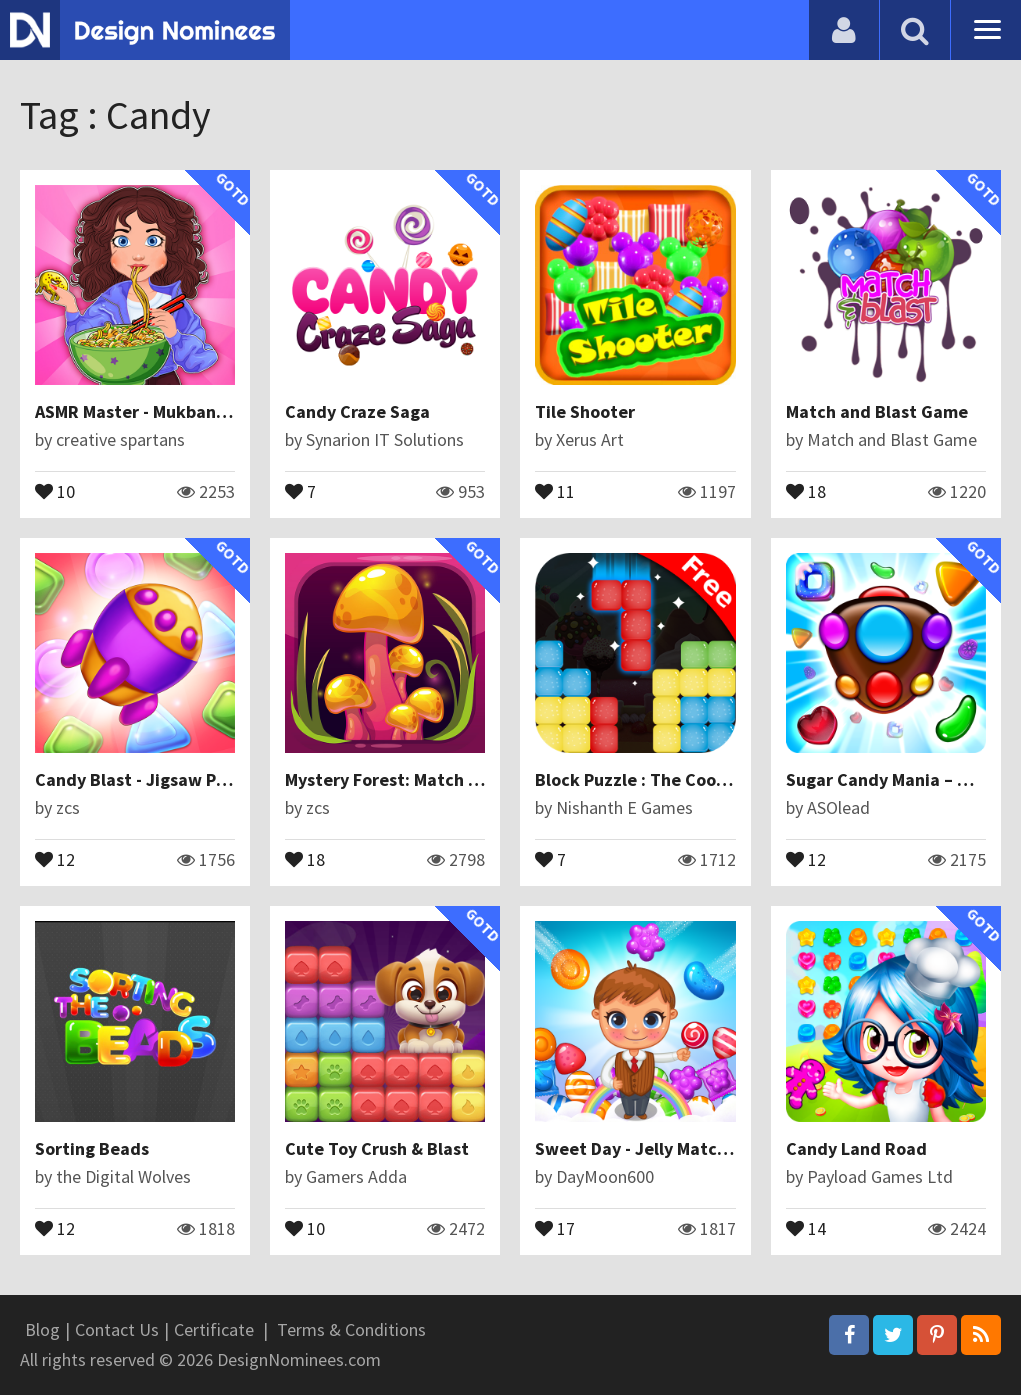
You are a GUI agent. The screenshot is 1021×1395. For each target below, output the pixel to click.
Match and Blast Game (877, 411)
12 (55, 858)
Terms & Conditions (351, 1329)
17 (555, 1227)
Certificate (214, 1329)
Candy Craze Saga (357, 411)
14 (806, 1227)
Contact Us (117, 1329)
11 (555, 490)
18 (806, 490)
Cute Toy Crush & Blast (377, 1148)
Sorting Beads (92, 1148)
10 (55, 490)
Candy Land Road (856, 1148)
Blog (42, 1329)
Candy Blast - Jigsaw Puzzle (147, 779)
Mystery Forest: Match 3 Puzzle (410, 779)
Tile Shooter (585, 411)
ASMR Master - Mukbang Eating (159, 411)
